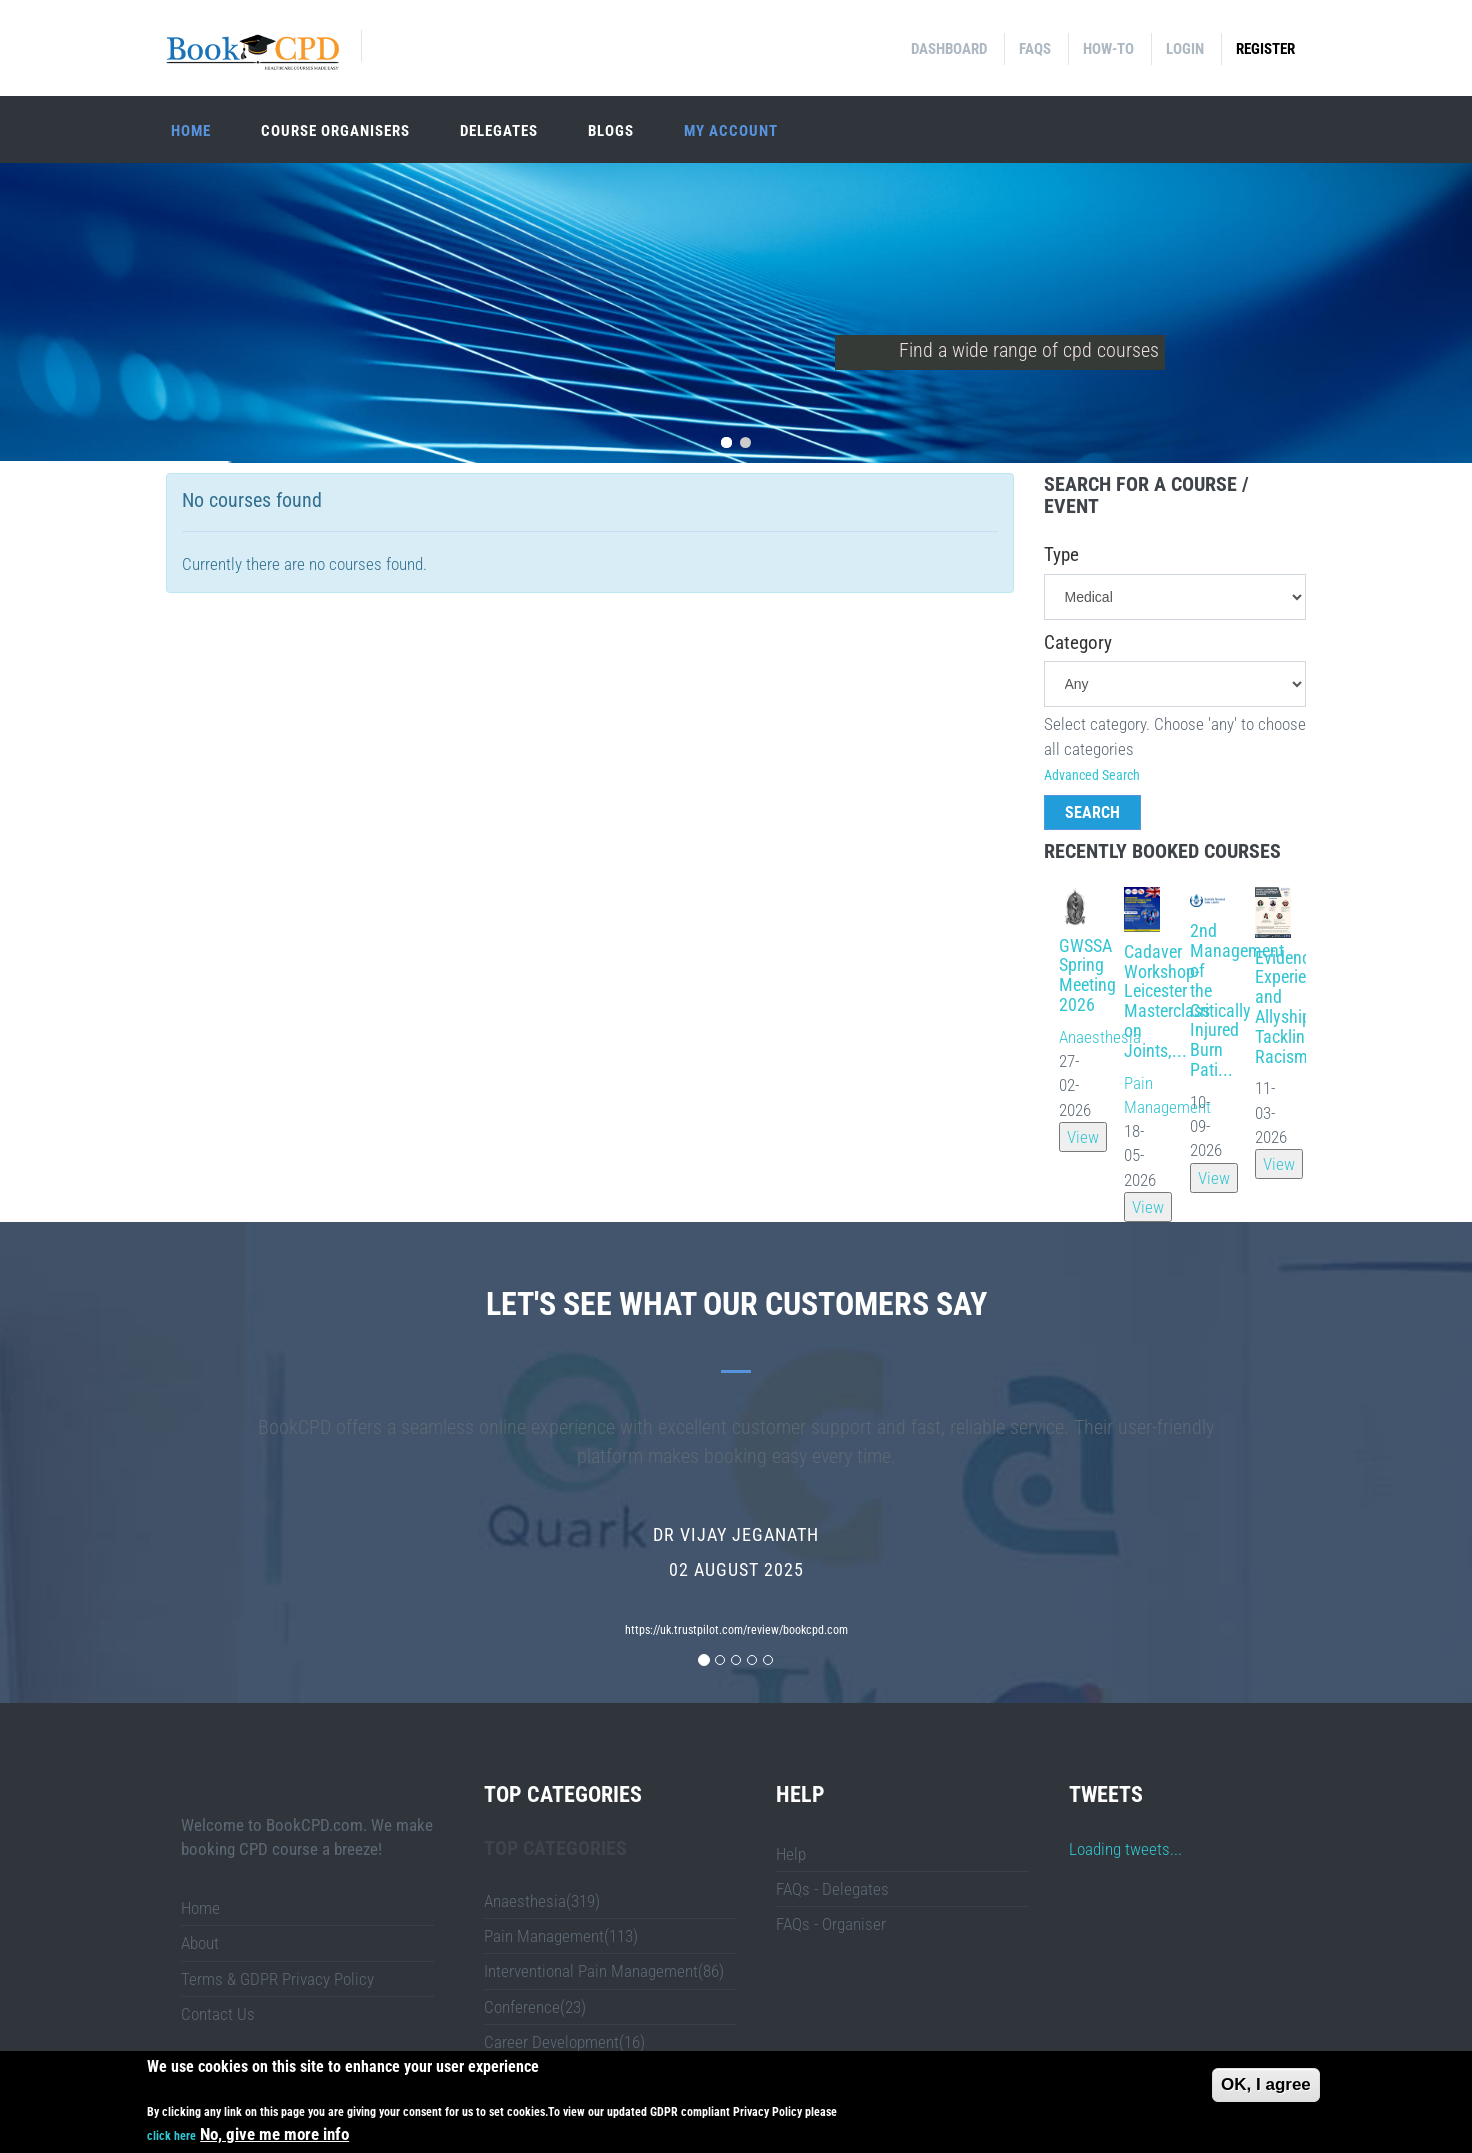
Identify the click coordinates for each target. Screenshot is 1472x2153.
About (200, 1943)
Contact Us (218, 2014)
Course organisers (335, 131)
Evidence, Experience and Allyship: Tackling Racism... (1293, 1007)
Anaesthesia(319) (542, 1901)
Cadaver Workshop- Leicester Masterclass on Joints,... (1167, 1001)
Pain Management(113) (561, 1936)
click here (171, 2136)
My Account (731, 131)
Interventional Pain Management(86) (604, 1971)
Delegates (499, 131)
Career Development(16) (564, 2042)
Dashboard (949, 49)
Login (1185, 49)
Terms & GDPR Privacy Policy (277, 1979)
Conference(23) (535, 2007)
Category (1078, 643)
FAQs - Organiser (831, 1924)
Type (1061, 555)
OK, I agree (1266, 2084)
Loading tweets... (1125, 1849)
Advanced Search (1092, 775)
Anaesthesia (1100, 1037)
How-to (1108, 49)
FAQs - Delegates (832, 1889)
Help (791, 1854)
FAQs (1035, 49)
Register (1265, 49)
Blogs (611, 131)
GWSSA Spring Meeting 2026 (1087, 975)
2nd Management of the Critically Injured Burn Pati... (1237, 1000)
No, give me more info (274, 2134)
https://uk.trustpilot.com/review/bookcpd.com (736, 1630)
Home (191, 131)
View (1083, 1137)
